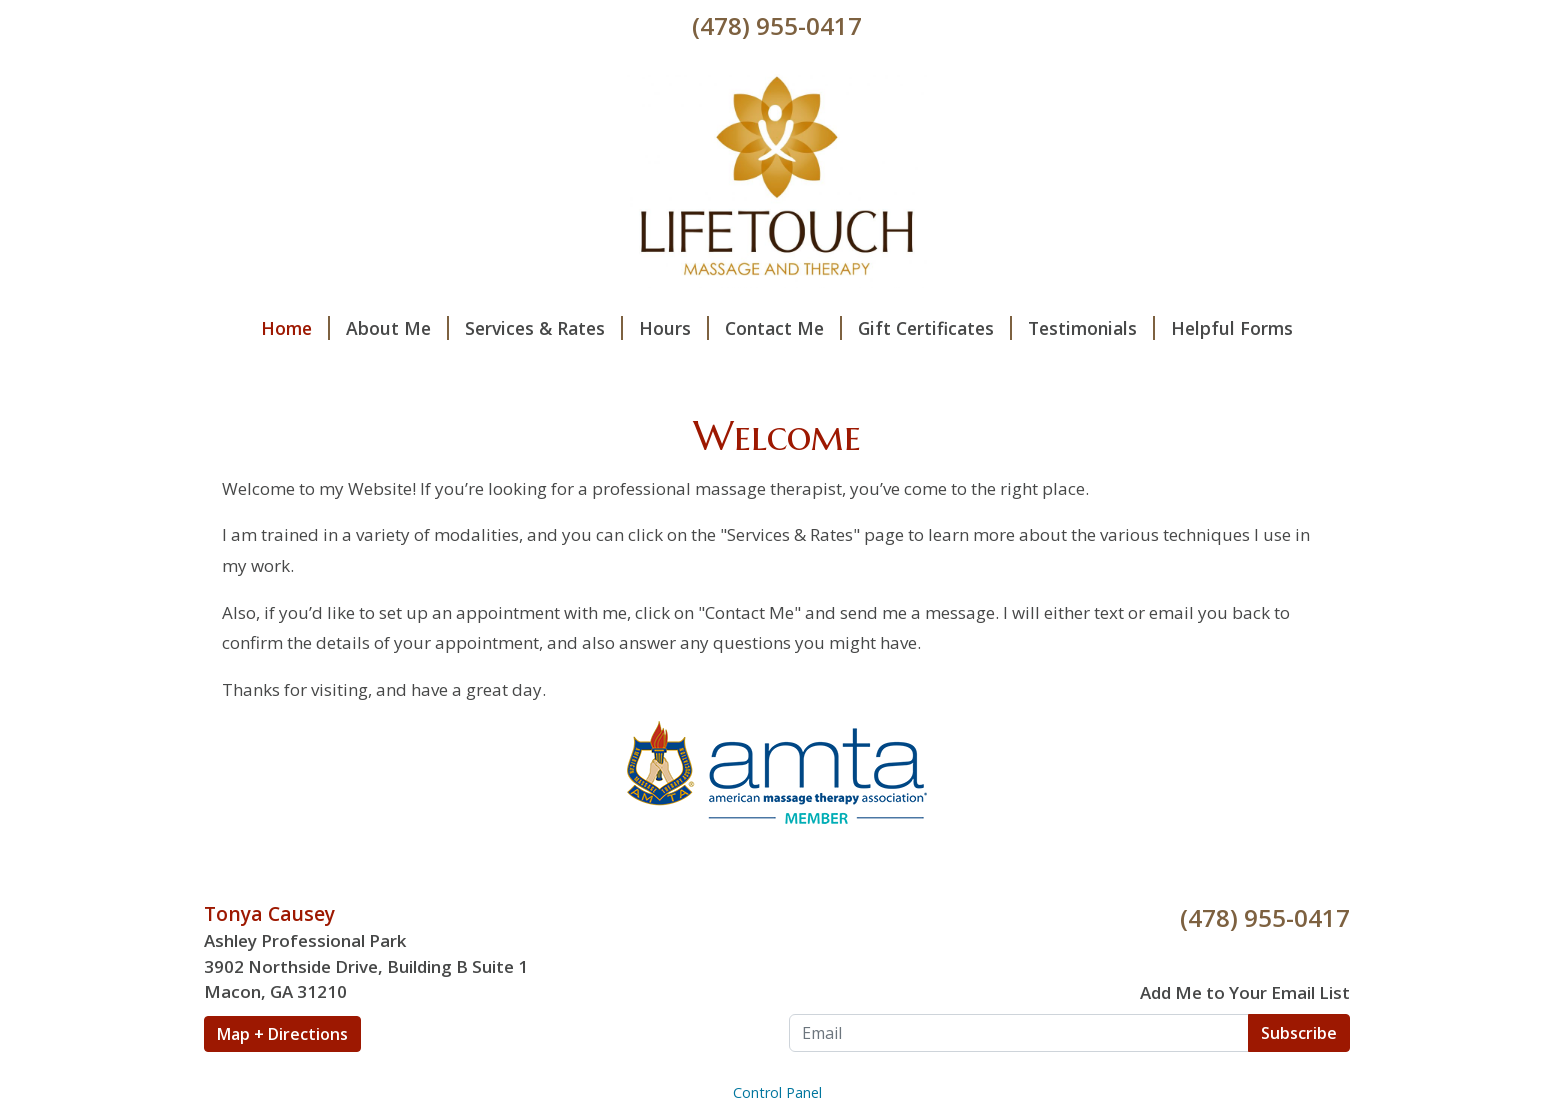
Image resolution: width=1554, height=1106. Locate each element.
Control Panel (777, 1092)
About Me (397, 328)
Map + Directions (282, 1034)
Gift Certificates (935, 328)
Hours (674, 328)
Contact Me (783, 328)
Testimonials (1091, 328)
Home (295, 328)
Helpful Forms (1232, 328)
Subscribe (1299, 1033)
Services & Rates (544, 328)
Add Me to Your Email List (1245, 992)
